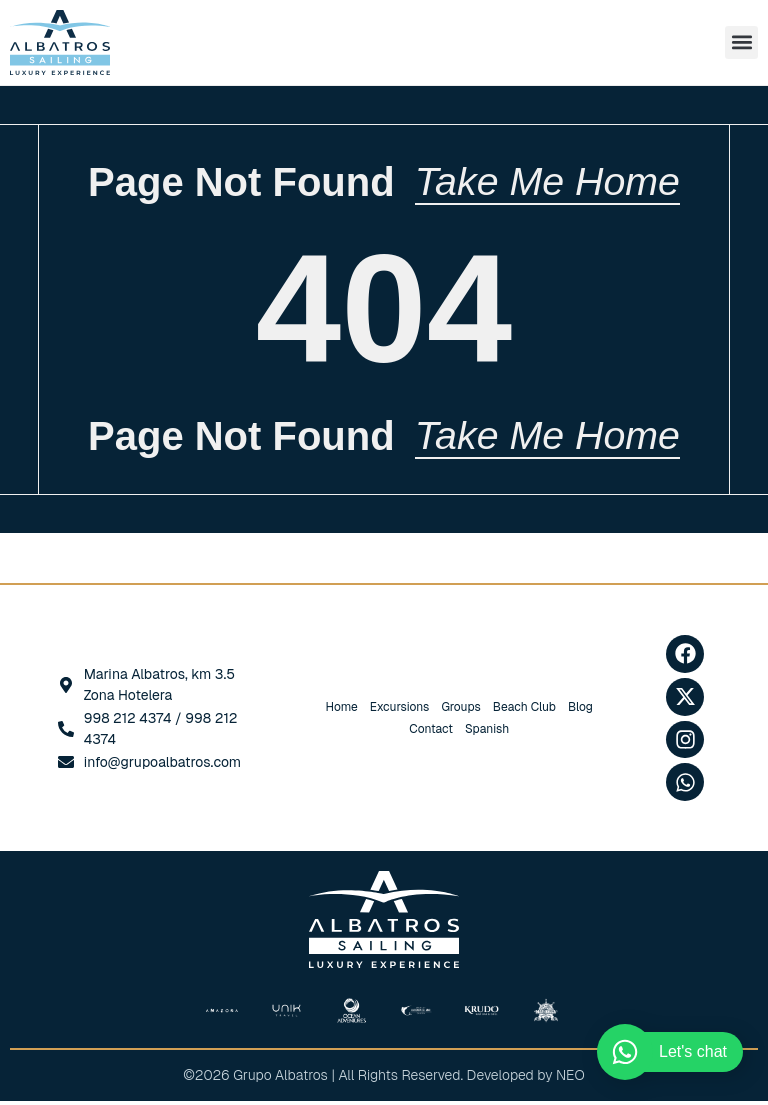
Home (342, 711)
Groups (460, 711)
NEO (570, 1079)
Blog (580, 711)
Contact (431, 733)
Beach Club (524, 711)
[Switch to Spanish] (487, 733)
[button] (741, 42)
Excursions (400, 711)
